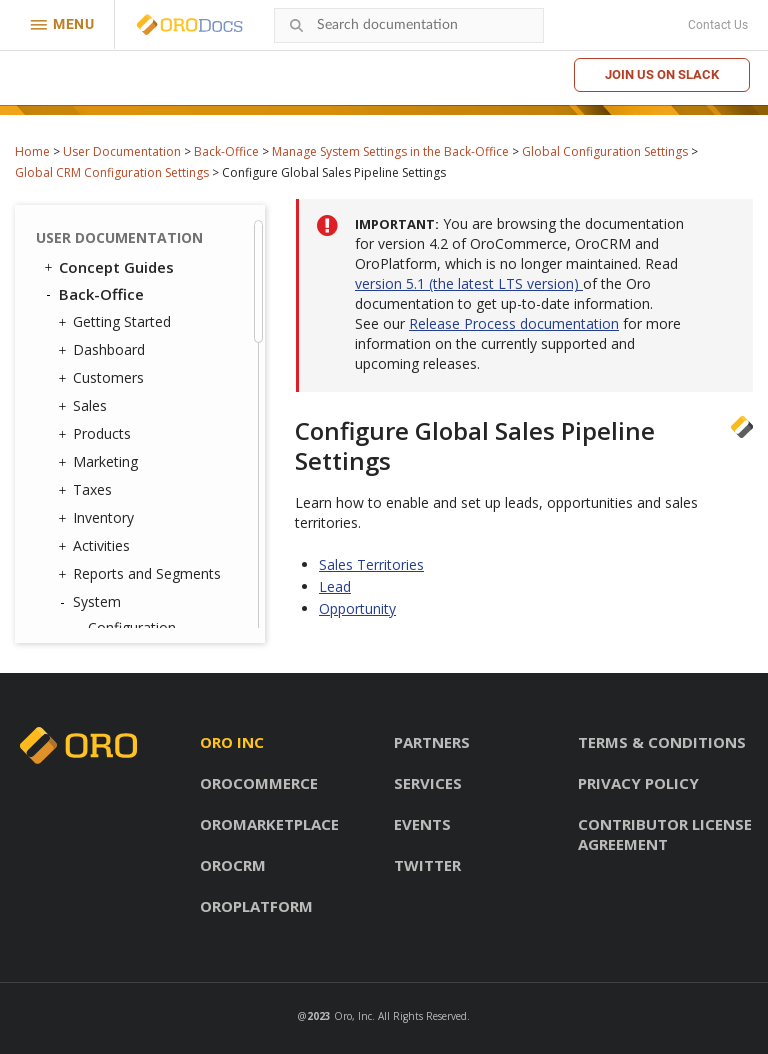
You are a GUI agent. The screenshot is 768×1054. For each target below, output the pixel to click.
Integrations (122, 544)
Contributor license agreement (665, 834)
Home (32, 151)
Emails (104, 518)
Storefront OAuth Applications (144, 429)
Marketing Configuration (142, 311)
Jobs (102, 595)
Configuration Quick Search (167, 357)
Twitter (427, 865)
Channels (117, 569)
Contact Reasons (143, 465)
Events (422, 824)
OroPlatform (256, 906)
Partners (432, 742)
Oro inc (232, 742)
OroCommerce (259, 783)
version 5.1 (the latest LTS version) (469, 283)
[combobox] (409, 25)
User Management (143, 394)
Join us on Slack (662, 74)
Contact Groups (139, 491)
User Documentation (122, 151)
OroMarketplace (269, 824)
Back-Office (226, 151)
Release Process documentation (514, 323)
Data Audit (122, 621)
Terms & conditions (662, 742)
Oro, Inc (353, 1016)
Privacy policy (638, 783)
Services (428, 783)
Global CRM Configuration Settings (112, 172)
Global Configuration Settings (605, 151)
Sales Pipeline (162, 229)
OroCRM (233, 865)
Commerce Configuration (142, 265)
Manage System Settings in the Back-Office (390, 151)
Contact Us (718, 25)
